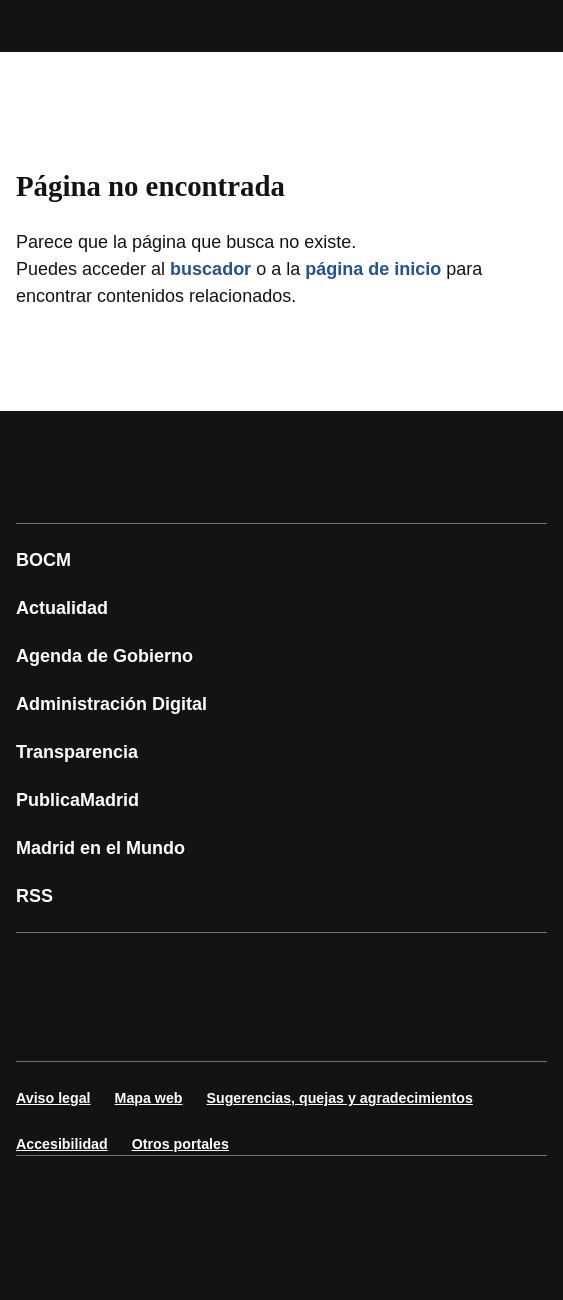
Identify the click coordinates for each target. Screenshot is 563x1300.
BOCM (43, 560)
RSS (34, 896)
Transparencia (77, 752)
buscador (210, 269)
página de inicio (373, 269)
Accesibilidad (62, 1144)
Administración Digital (111, 704)
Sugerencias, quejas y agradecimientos (340, 1098)
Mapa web (149, 1098)
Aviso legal (53, 1098)
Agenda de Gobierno (104, 656)
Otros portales (180, 1144)
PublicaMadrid (77, 800)
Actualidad (62, 608)
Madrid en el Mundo (100, 848)
